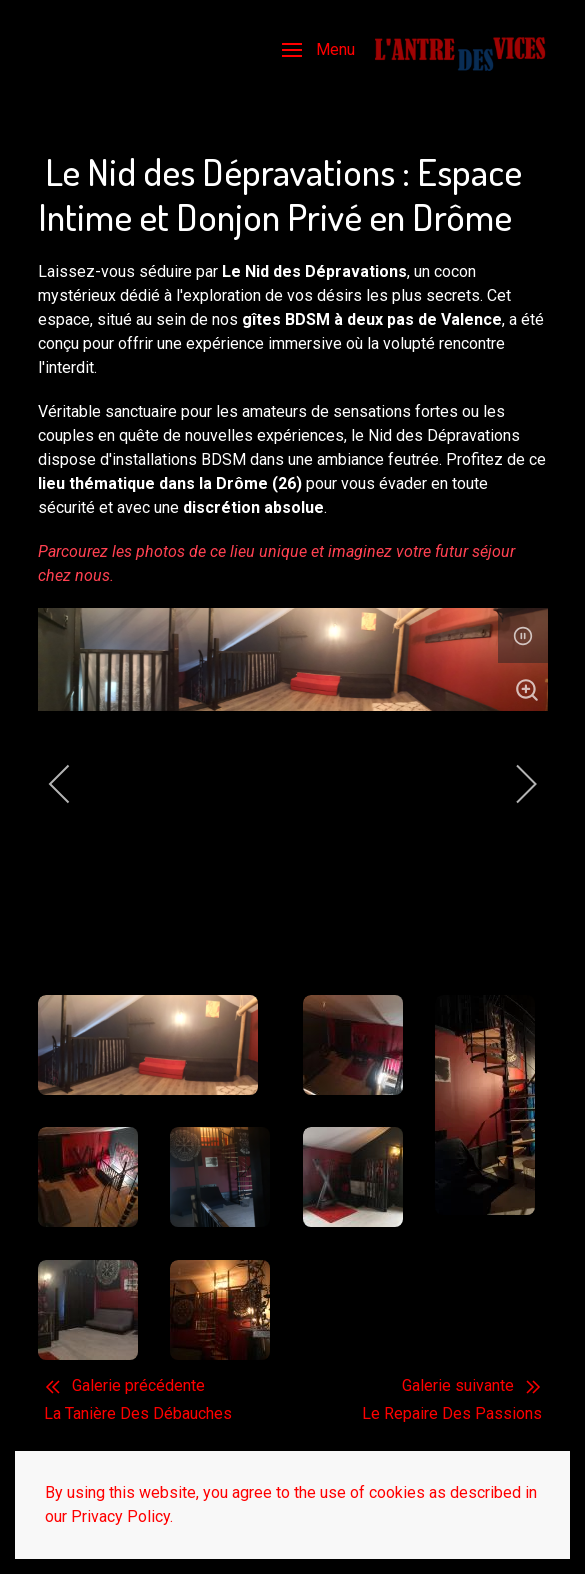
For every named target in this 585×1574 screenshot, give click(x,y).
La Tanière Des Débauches (138, 1413)
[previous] (73, 784)
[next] (513, 784)
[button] (318, 50)
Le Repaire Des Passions (452, 1413)
